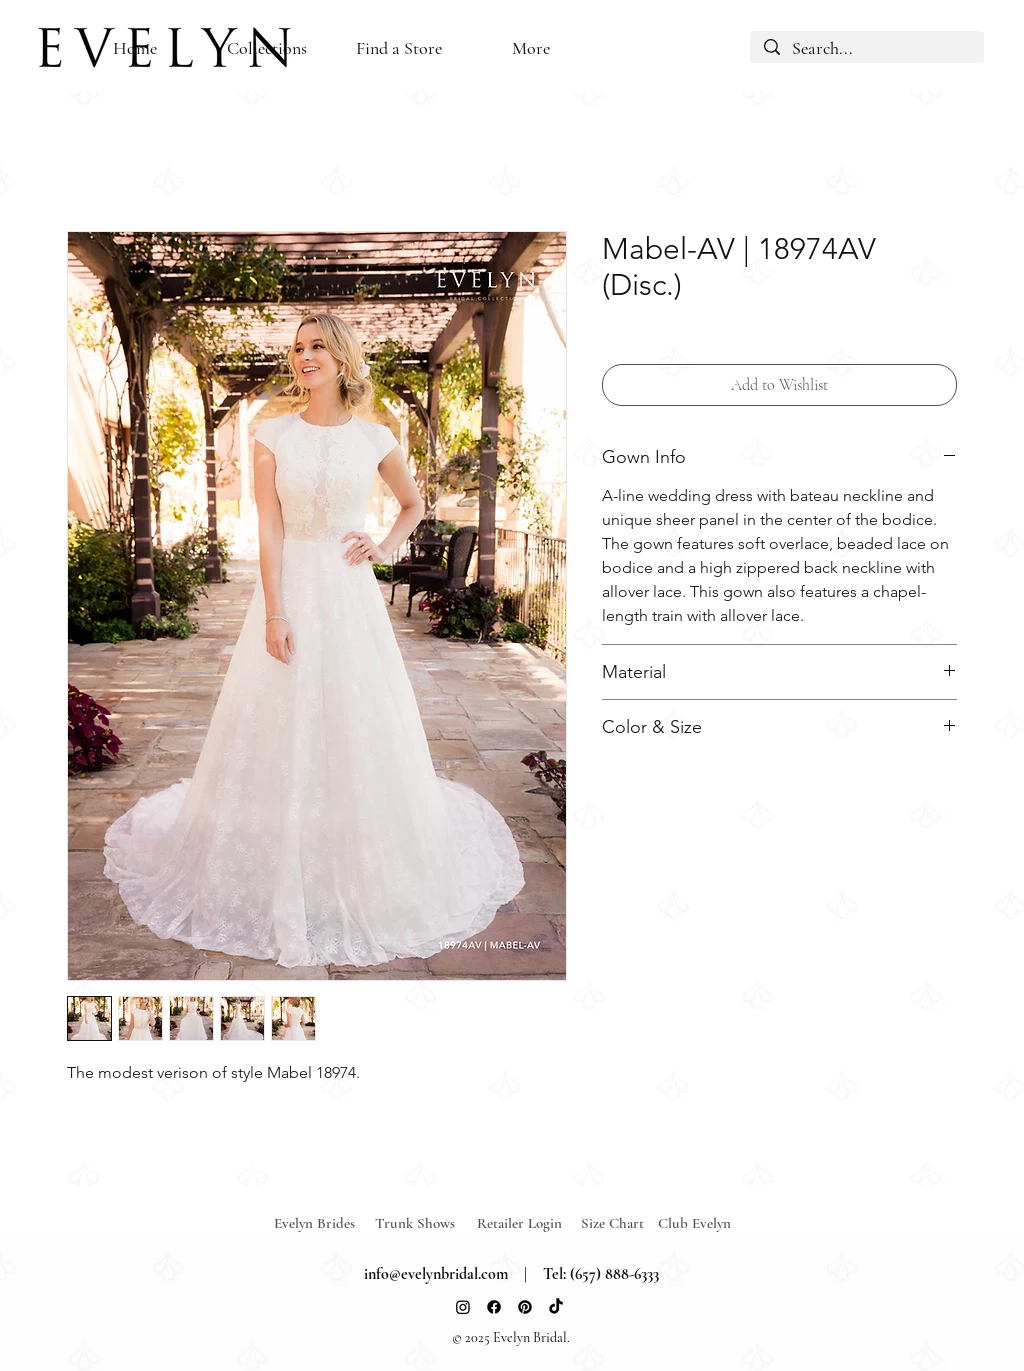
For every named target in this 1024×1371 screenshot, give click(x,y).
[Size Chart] (615, 1223)
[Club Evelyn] (694, 1223)
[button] (399, 48)
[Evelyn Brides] (325, 1223)
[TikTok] (556, 1307)
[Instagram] (463, 1307)
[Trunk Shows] (426, 1223)
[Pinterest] (525, 1307)
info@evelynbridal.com (436, 1274)
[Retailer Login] (528, 1223)
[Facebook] (494, 1307)
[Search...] (867, 49)
